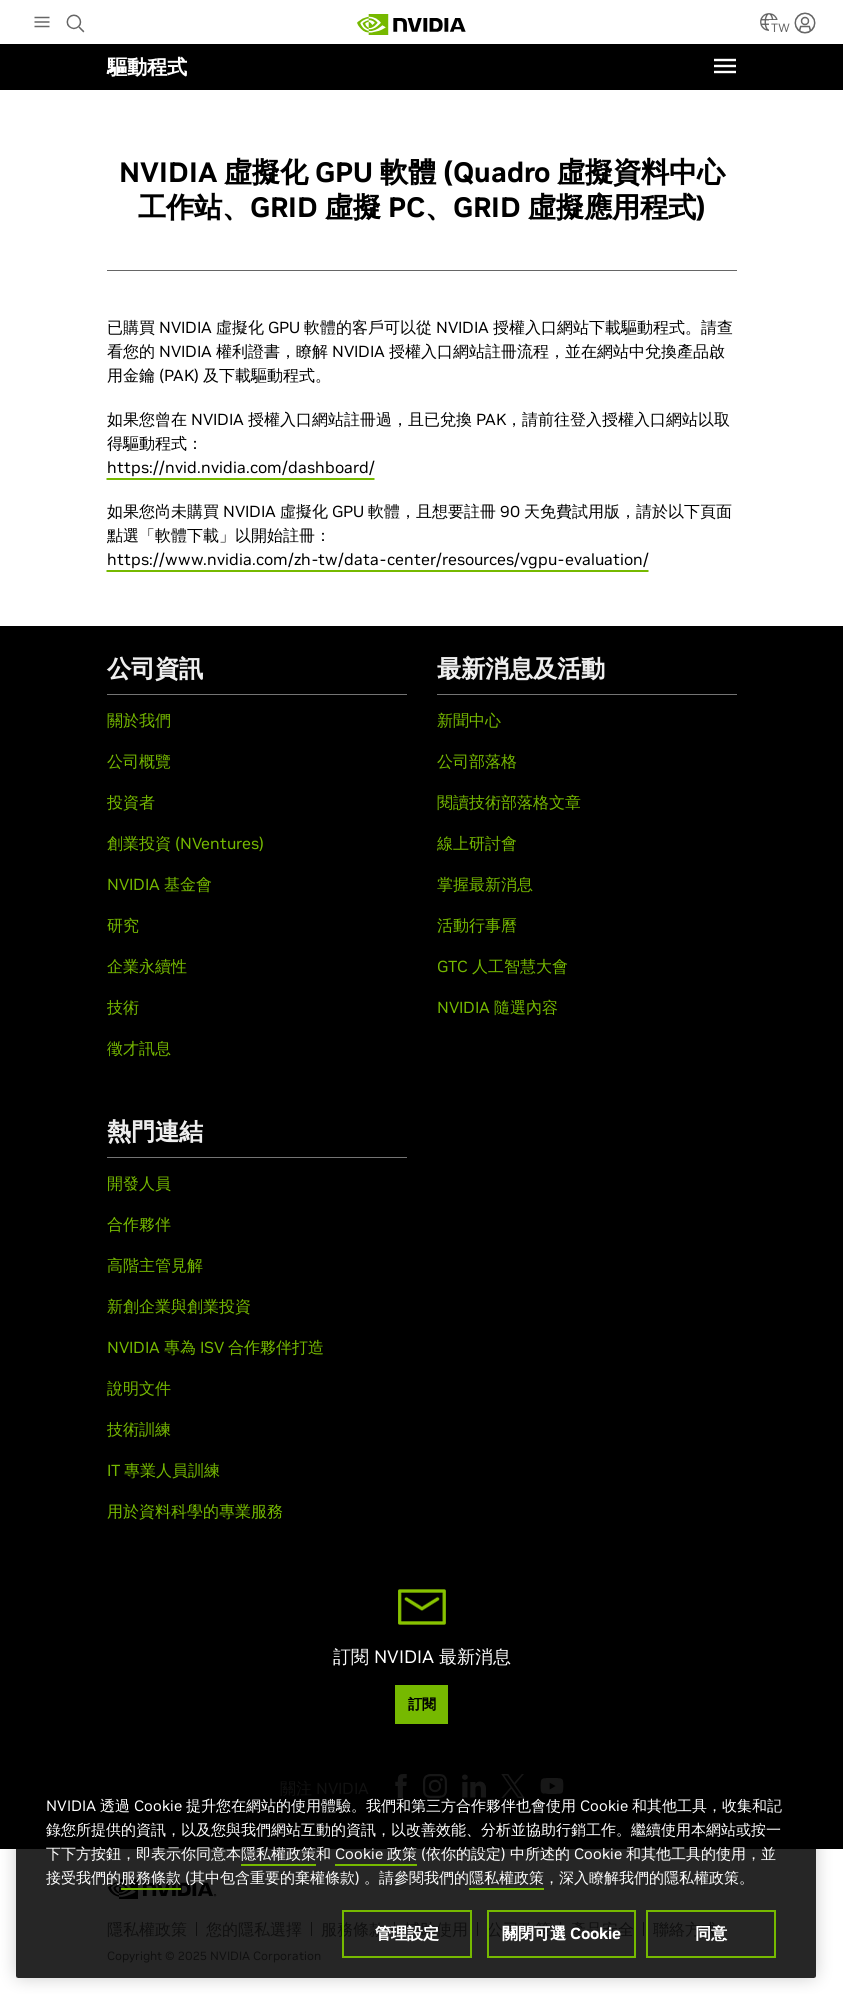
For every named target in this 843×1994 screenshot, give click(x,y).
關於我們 (139, 720)
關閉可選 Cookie (561, 1938)
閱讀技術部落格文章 (509, 802)
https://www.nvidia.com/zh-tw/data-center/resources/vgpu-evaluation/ (378, 559)
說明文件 (139, 1388)
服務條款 (151, 1882)
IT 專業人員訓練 (163, 1470)
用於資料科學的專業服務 (195, 1511)
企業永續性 (147, 966)
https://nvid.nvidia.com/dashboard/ (241, 467)
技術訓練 (139, 1429)
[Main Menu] (42, 24)
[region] (416, 1871)
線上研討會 (477, 843)
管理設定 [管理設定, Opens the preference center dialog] (407, 1938)
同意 (711, 1938)
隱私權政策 (278, 1858)
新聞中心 (469, 720)
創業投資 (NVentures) (185, 843)
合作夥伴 (139, 1224)
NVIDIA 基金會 (159, 884)
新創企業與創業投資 (179, 1306)
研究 (123, 925)
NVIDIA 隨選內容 (497, 1007)
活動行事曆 (477, 925)
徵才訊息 (139, 1048)
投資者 (131, 802)
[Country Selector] (769, 28)
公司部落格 (477, 761)
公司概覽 (139, 761)
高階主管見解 (155, 1265)
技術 (123, 1007)
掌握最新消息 (485, 884)
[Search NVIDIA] (78, 18)
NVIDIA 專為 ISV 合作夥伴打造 (215, 1347)
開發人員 (139, 1183)
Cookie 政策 (376, 1858)
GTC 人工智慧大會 (502, 966)
